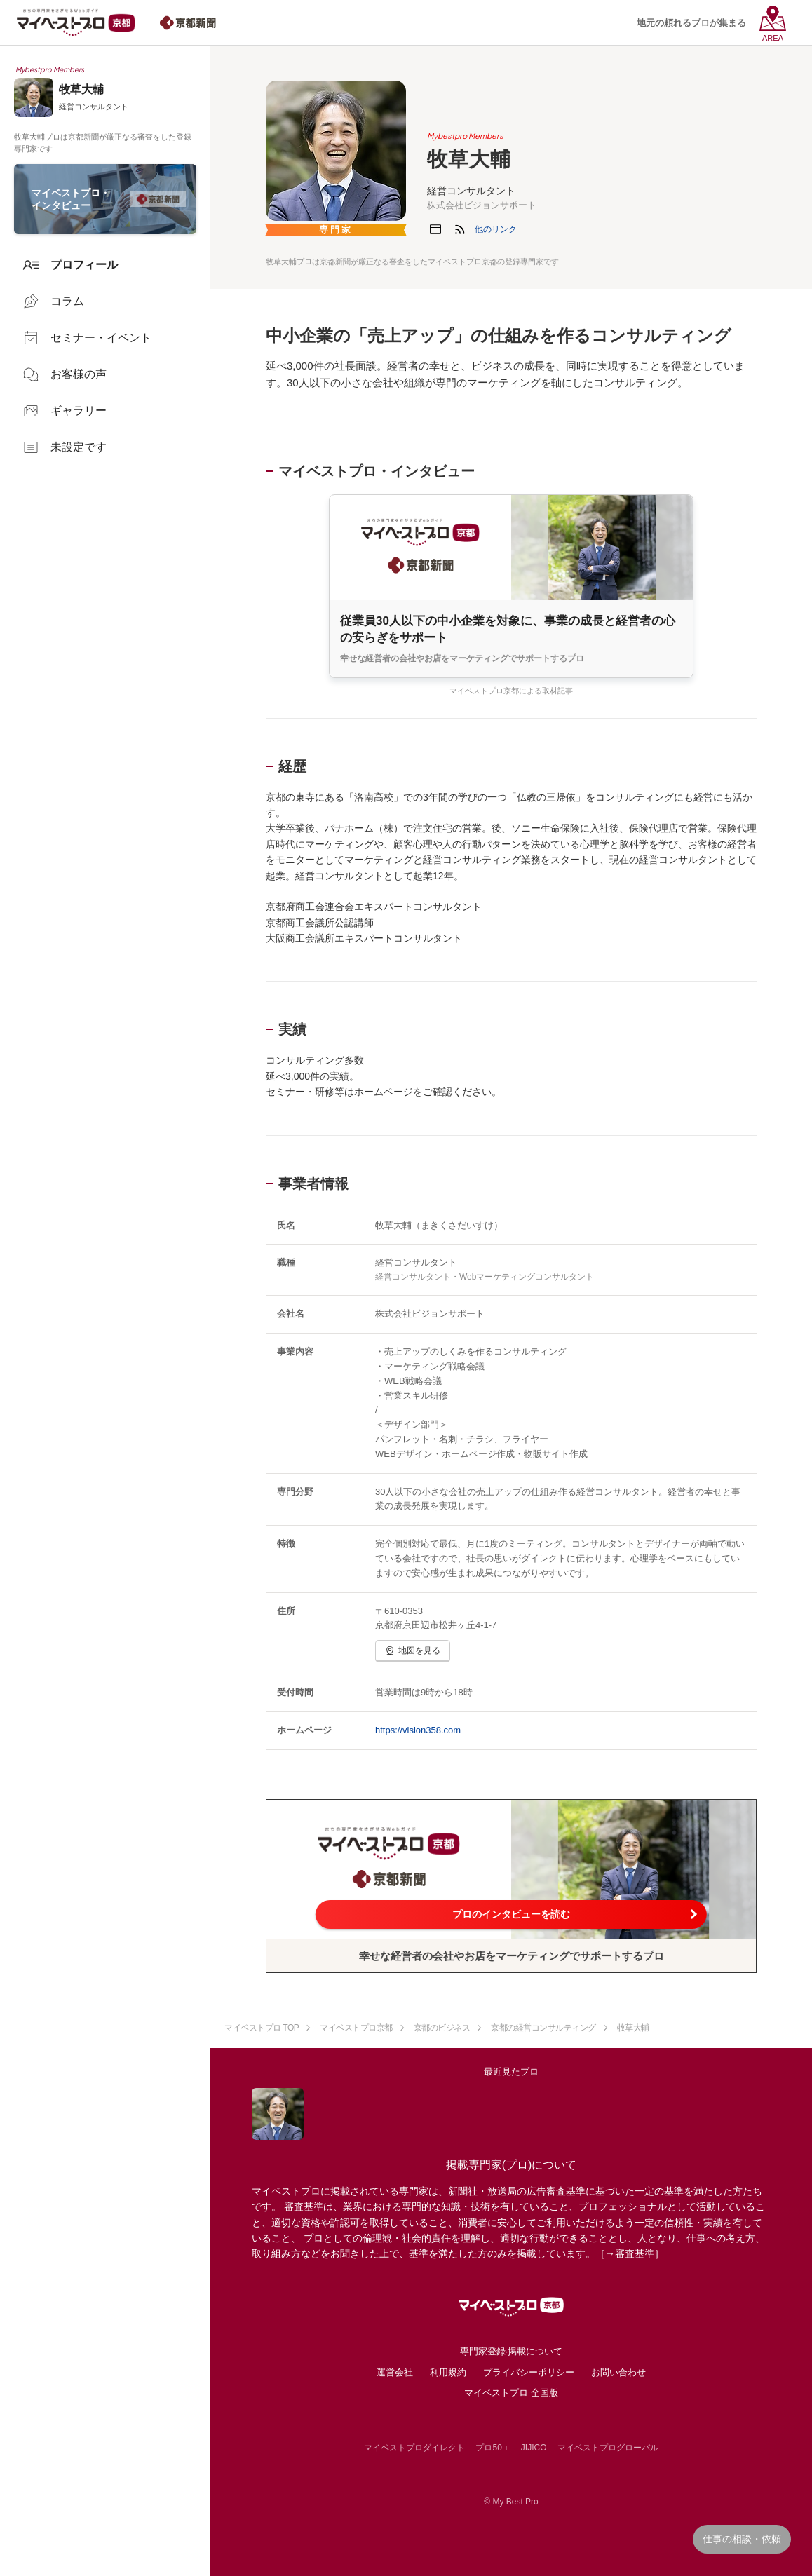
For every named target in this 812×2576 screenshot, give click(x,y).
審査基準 (634, 2253)
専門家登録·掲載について (511, 2351)
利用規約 (448, 2372)
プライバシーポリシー (528, 2372)
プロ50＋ (492, 2448)
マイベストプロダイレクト (414, 2448)
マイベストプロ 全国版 (511, 2392)
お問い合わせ (618, 2372)
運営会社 (395, 2372)
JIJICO (534, 2448)
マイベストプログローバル (607, 2448)
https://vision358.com (418, 1730)
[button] (496, 229)
